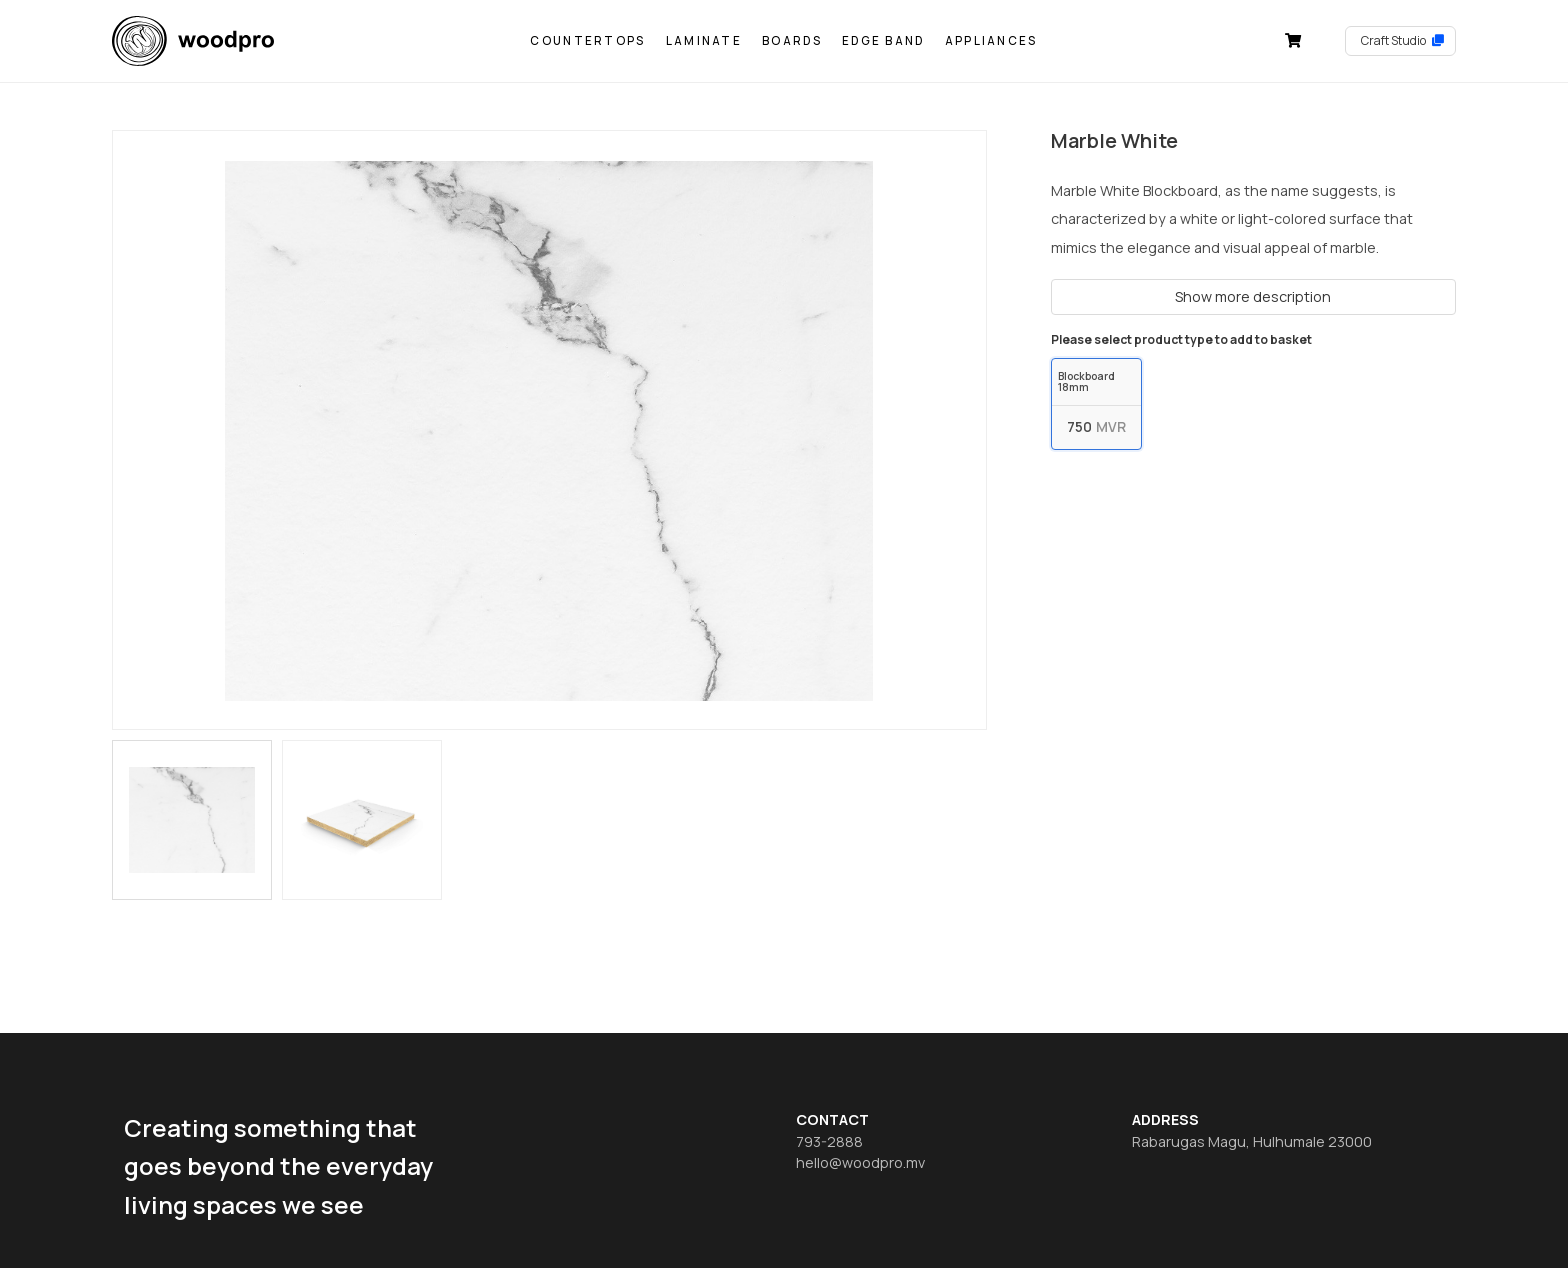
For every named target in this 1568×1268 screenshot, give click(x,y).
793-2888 (829, 1141)
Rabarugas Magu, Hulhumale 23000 (1252, 1141)
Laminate (704, 40)
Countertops (587, 40)
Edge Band (883, 40)
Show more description (1253, 296)
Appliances (991, 40)
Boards (792, 40)
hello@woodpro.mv (860, 1162)
